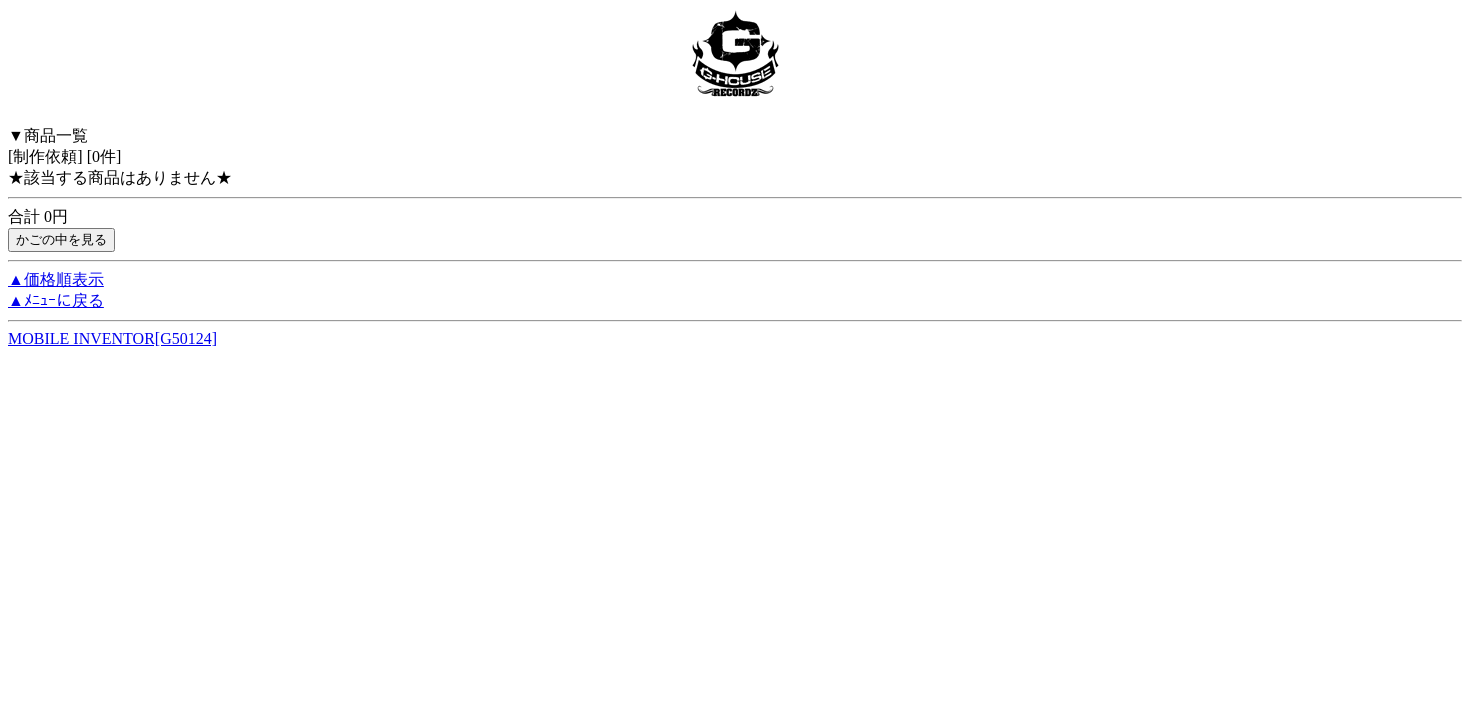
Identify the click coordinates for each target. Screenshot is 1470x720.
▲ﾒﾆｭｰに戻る (56, 300)
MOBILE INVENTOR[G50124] (112, 338)
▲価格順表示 (56, 279)
